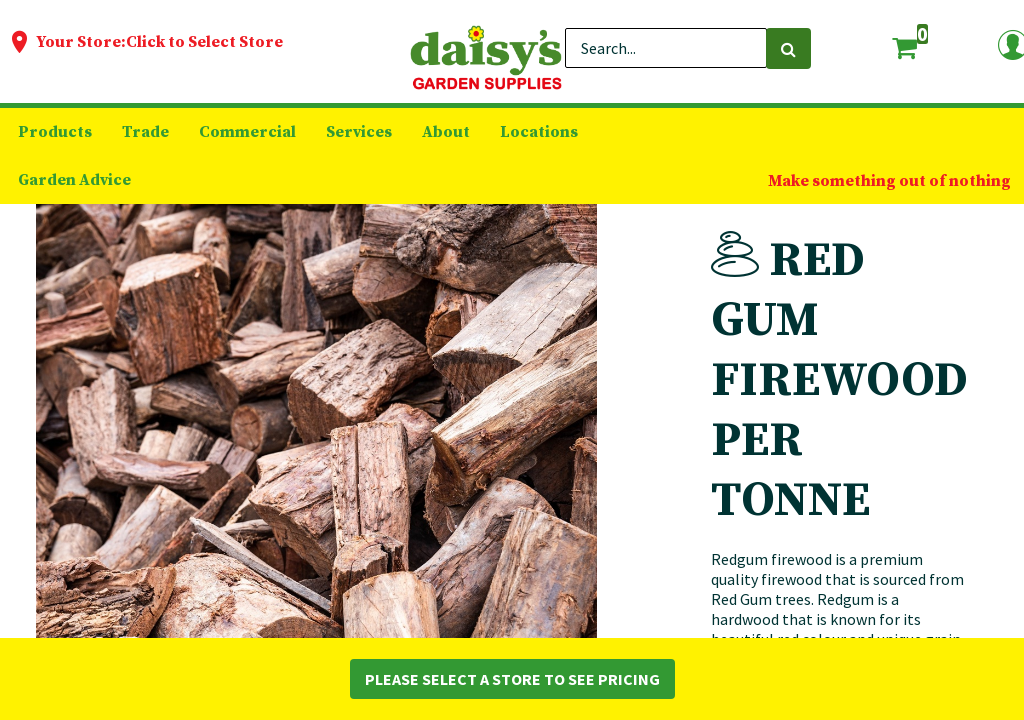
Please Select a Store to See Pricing (512, 679)
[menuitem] (55, 132)
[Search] (788, 48)
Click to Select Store (204, 42)
